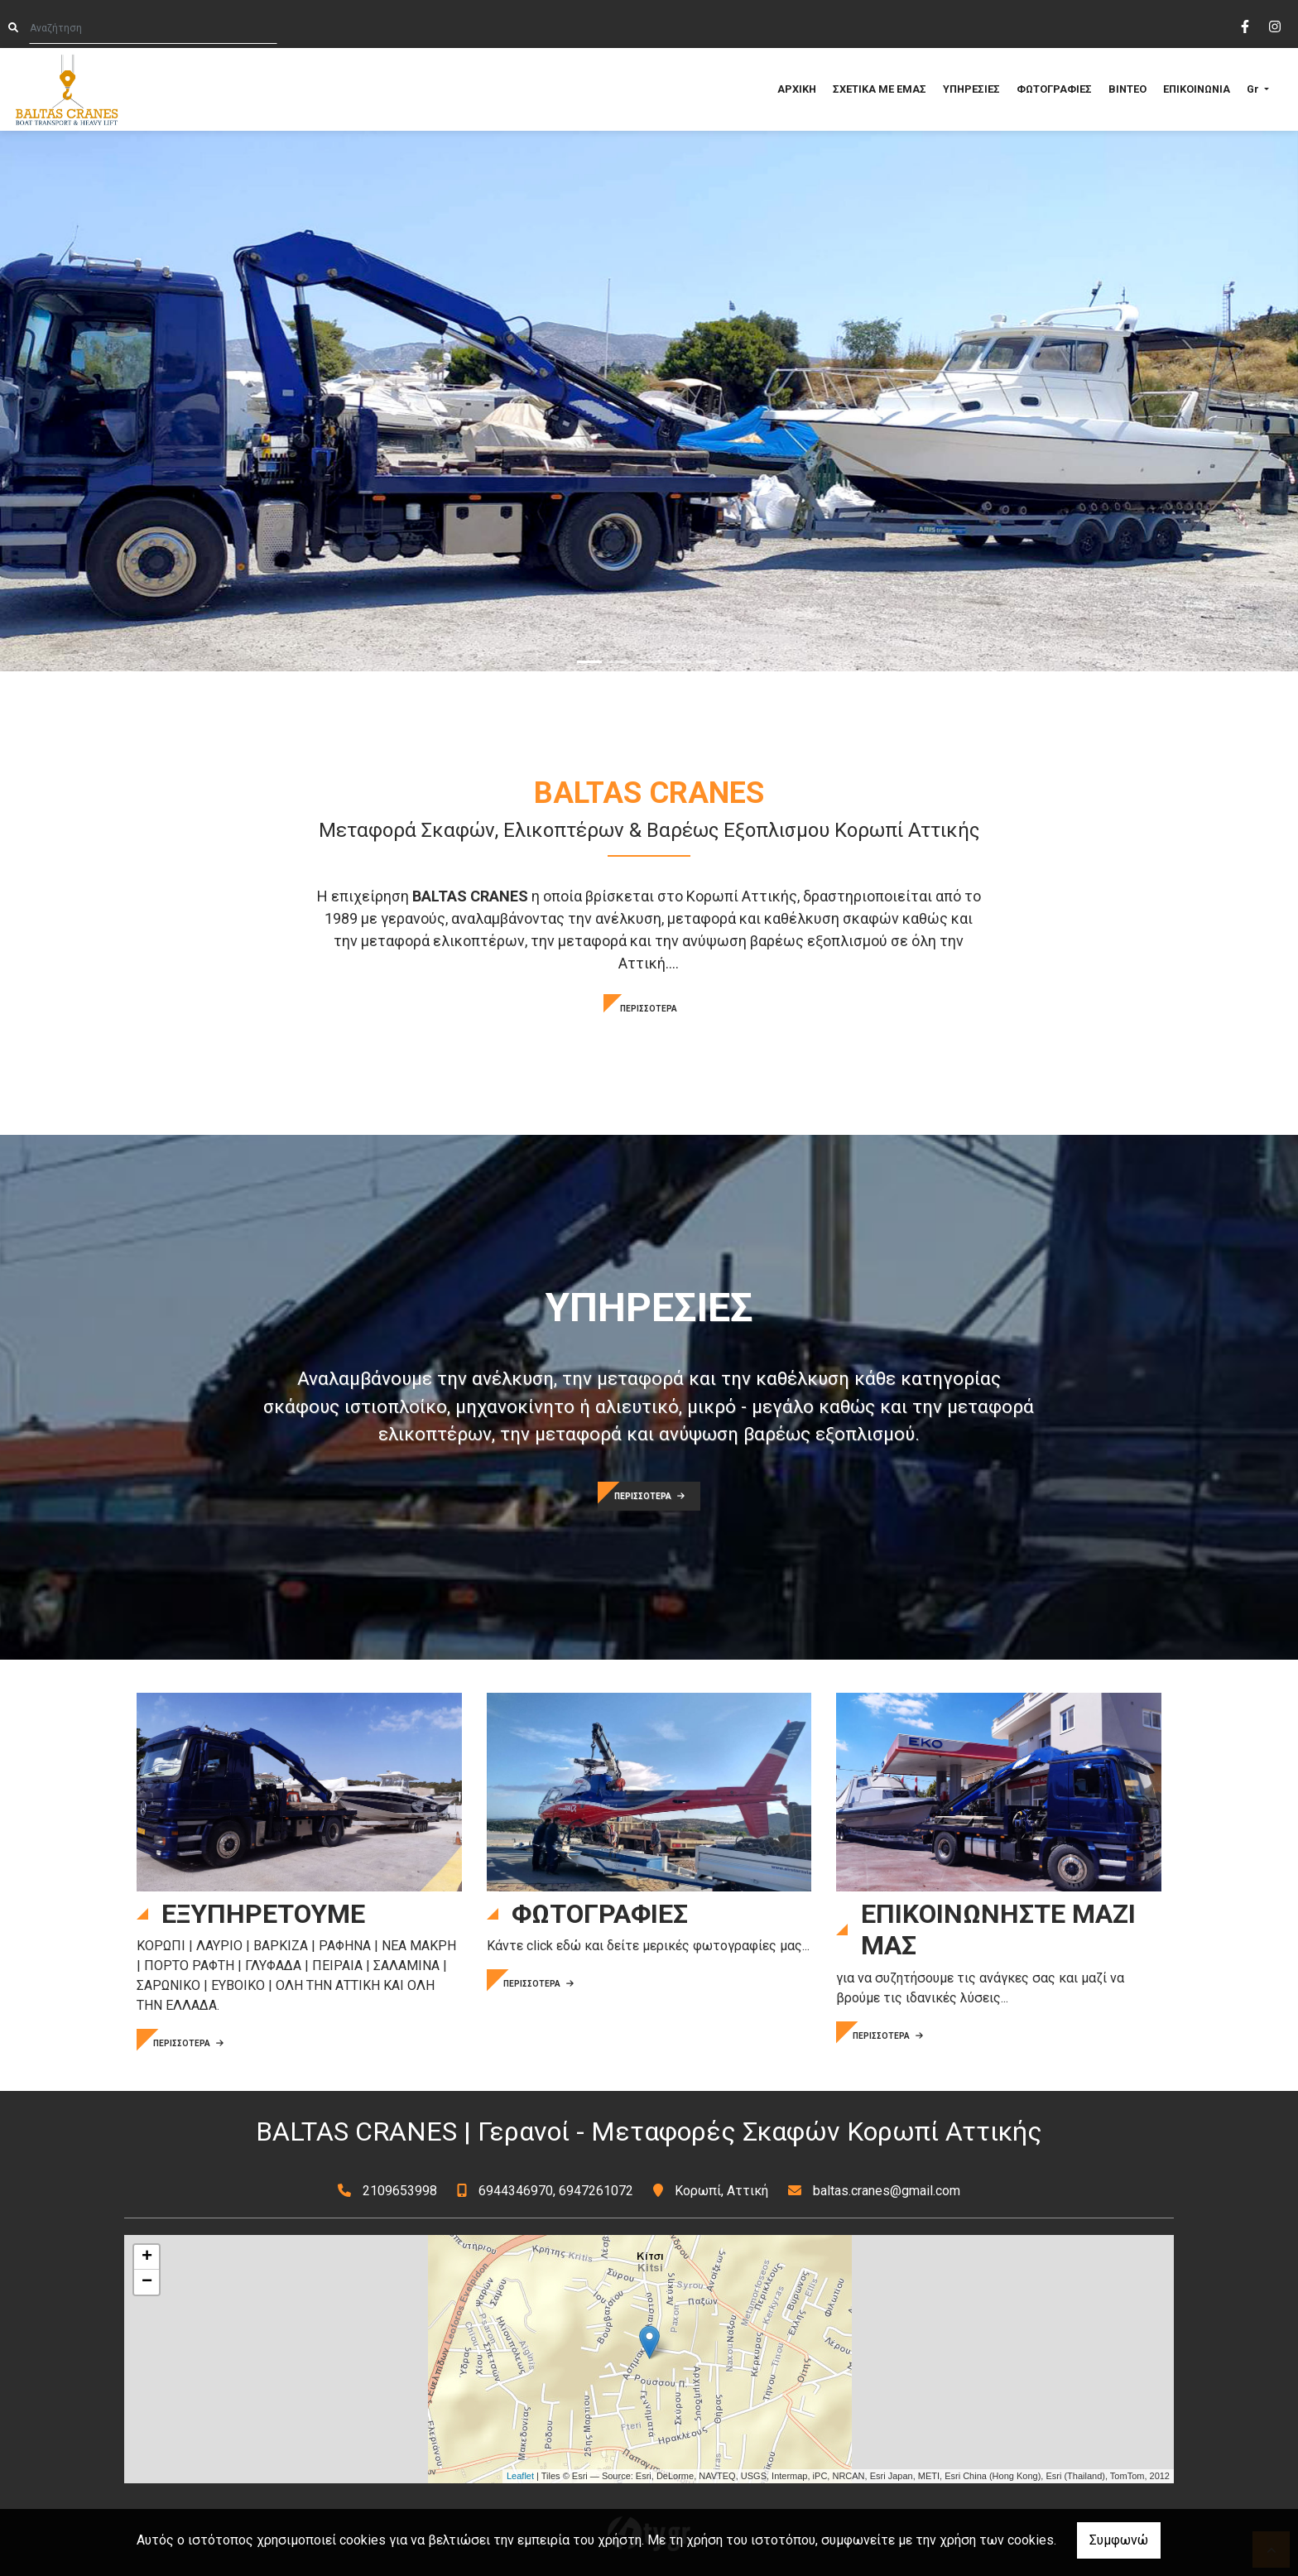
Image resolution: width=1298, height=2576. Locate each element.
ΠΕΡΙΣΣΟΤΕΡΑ (648, 1008)
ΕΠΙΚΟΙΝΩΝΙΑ (1196, 89)
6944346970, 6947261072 (555, 2191)
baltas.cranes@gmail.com (886, 2191)
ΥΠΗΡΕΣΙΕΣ (971, 89)
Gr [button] (1254, 89)
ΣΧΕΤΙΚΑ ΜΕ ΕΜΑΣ (879, 89)
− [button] (147, 2282)
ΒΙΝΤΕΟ (1127, 89)
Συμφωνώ (1118, 2540)
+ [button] (147, 2257)
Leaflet (520, 2476)
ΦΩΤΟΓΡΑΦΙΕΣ (1054, 89)
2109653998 (400, 2191)
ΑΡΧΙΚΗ (796, 89)
